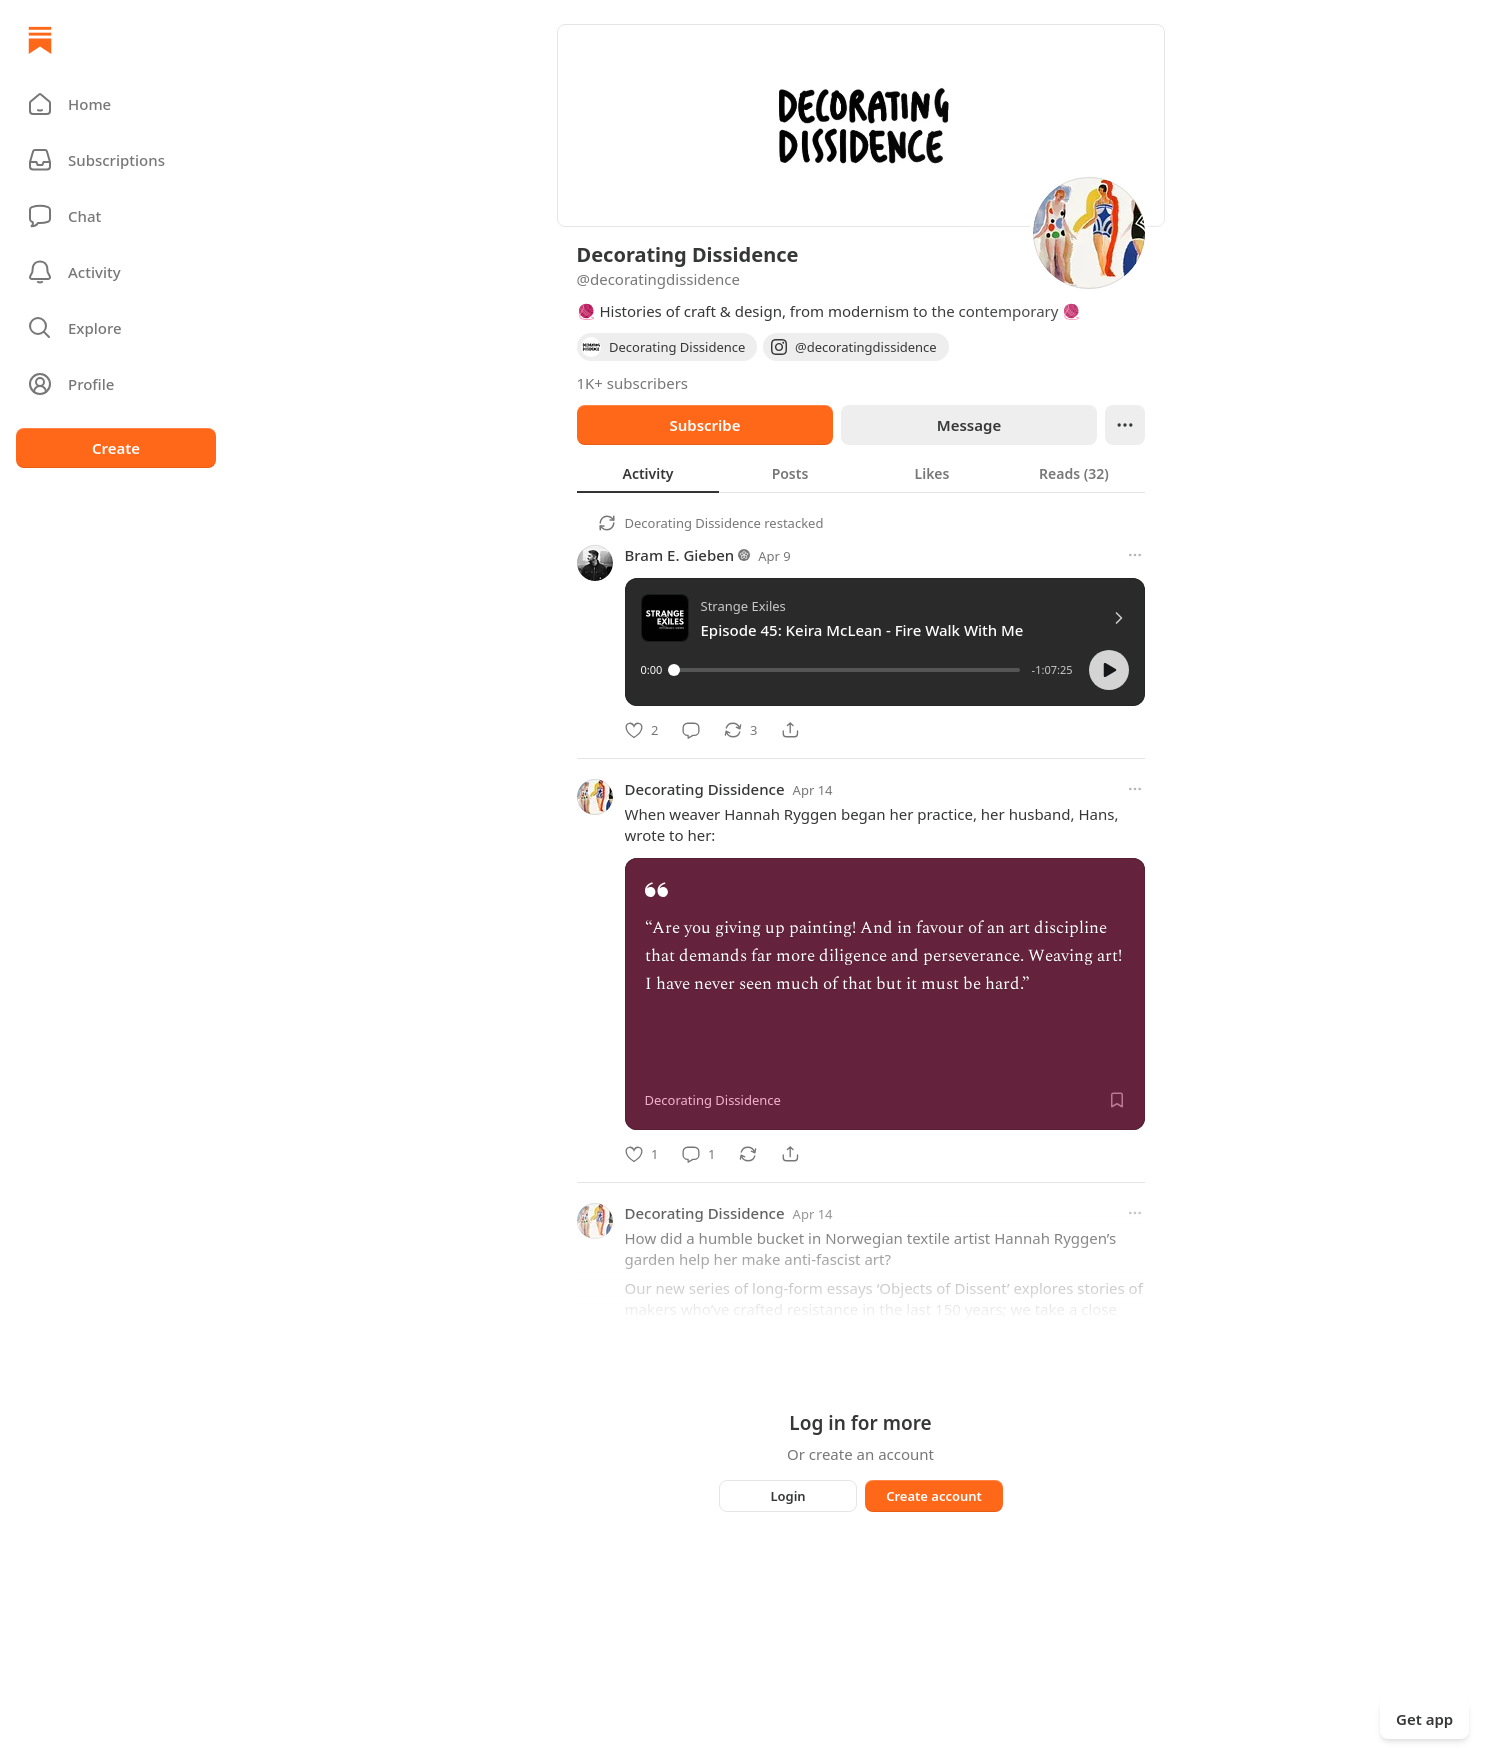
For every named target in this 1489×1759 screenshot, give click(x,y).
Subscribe (704, 425)
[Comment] (691, 730)
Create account (934, 1496)
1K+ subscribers (633, 383)
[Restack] (740, 730)
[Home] (40, 40)
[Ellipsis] (1125, 425)
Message (968, 425)
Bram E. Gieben (680, 555)
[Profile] (116, 384)
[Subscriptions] (116, 160)
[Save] (1117, 1100)
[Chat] (116, 216)
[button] (116, 104)
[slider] (846, 670)
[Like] (641, 730)
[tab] (648, 473)
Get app (1424, 1719)
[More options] (1135, 555)
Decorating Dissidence (693, 523)
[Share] (790, 730)
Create (116, 448)
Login (787, 1496)
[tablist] (861, 473)
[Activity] (116, 272)
